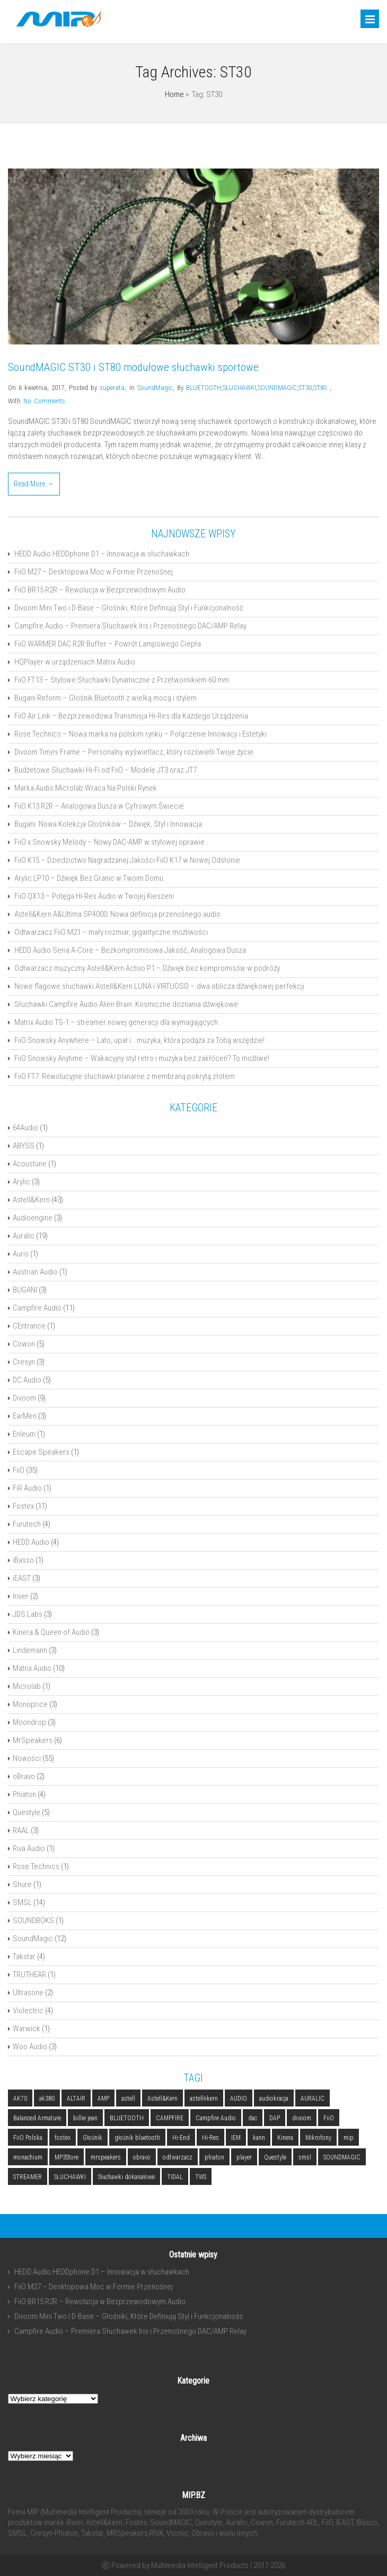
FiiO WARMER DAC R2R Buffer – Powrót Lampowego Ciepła (107, 644)
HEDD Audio (31, 1542)
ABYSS (23, 1145)
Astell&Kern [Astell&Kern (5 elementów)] (162, 2098)
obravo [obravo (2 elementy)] (142, 2157)
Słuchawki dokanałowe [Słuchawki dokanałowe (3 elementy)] (126, 2177)
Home (174, 94)
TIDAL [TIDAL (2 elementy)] (175, 2177)
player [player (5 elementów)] (244, 2157)
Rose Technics (36, 1866)
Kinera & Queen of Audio (51, 1632)
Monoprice (30, 1704)
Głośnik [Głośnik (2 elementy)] (92, 2137)
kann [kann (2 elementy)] (259, 2137)
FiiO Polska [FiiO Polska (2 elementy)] (27, 2137)
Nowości (27, 1758)
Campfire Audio (37, 1308)
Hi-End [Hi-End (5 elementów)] (181, 2137)
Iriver (21, 1596)
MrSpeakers (32, 1740)
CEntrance (29, 1326)
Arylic (21, 1182)
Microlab (27, 1686)
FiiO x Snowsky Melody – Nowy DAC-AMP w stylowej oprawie (109, 842)
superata (112, 388)
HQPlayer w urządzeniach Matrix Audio (74, 662)
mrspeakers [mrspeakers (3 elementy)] (106, 2157)
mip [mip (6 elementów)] (349, 2137)
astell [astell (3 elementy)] (128, 2098)
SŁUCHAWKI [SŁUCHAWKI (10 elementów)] (70, 2177)
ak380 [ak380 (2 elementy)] (47, 2098)
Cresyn (24, 1362)
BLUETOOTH (203, 388)
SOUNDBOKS (33, 1920)
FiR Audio (27, 1488)
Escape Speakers (41, 1452)
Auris (21, 1254)
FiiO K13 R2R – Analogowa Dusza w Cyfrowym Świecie (99, 806)
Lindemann (30, 1650)
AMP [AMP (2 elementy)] (103, 2098)
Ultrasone (28, 1992)
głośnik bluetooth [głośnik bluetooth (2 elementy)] (137, 2137)
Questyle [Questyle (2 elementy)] (275, 2157)
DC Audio (27, 1380)
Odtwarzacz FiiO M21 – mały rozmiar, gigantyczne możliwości (111, 932)
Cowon (24, 1344)
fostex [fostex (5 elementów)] (63, 2137)
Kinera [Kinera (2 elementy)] (285, 2137)
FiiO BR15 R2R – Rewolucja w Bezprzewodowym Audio (100, 590)
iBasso (23, 1560)
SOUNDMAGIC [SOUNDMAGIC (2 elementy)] (341, 2157)
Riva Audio (29, 1848)
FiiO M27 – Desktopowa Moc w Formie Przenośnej (93, 572)
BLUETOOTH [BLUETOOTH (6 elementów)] (127, 2118)
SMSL (22, 1902)
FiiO (18, 1470)
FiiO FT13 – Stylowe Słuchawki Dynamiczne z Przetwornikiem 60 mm (121, 680)
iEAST (22, 1578)
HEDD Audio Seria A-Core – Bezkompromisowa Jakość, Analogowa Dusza (130, 950)
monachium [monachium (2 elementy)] (27, 2157)
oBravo (24, 1776)
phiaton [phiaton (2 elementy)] (214, 2157)
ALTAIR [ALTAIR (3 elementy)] (76, 2098)
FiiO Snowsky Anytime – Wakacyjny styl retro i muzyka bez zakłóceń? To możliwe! (141, 1058)
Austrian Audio (35, 1272)
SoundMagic (154, 388)
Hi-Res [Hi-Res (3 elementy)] (210, 2137)
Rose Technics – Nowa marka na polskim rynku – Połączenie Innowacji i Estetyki (140, 734)
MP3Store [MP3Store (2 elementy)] (66, 2157)
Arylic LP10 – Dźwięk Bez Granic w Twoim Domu (88, 878)
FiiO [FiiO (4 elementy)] (328, 2118)
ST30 (305, 388)
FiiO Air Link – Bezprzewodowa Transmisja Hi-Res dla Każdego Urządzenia (131, 716)
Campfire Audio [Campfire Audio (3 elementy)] (216, 2118)
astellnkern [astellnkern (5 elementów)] (204, 2098)
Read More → (34, 484)
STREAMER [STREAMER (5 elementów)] (27, 2177)
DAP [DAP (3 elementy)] (274, 2118)
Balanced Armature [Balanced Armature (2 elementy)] (37, 2118)
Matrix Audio (32, 1668)
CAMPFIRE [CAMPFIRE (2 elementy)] (169, 2118)
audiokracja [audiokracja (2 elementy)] (273, 2098)
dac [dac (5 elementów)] (252, 2118)
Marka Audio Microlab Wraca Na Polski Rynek (85, 788)
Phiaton (24, 1794)
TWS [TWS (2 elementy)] (200, 2177)
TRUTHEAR (29, 1974)
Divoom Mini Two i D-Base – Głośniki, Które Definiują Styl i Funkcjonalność (128, 608)
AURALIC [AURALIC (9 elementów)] (312, 2098)
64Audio (25, 1127)
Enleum (24, 1434)
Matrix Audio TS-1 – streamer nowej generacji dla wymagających (116, 1022)
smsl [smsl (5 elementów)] (304, 2157)
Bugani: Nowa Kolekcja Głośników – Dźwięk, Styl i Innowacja (108, 824)
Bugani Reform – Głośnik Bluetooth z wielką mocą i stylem (105, 698)
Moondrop (29, 1722)
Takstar (24, 1956)
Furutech (27, 1524)
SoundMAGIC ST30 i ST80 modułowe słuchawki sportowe (133, 367)
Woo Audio (30, 2046)
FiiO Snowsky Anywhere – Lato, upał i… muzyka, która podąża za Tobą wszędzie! (139, 1040)
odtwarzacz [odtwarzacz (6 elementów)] (177, 2157)
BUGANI (25, 1290)
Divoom (24, 1398)
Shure (22, 1884)
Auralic (23, 1236)
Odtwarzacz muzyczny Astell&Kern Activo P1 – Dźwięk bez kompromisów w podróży (147, 968)
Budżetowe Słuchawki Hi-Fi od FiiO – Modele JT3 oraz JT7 (105, 770)
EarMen (25, 1416)
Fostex (23, 1506)
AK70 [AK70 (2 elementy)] (20, 2098)
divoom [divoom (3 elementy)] (301, 2118)
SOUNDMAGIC (277, 388)
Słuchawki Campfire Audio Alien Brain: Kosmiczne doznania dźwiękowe (126, 1004)
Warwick (26, 2028)
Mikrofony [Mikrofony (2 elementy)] (318, 2137)
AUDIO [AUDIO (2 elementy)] (238, 2098)
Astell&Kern (31, 1200)
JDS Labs (27, 1614)
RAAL (21, 1830)
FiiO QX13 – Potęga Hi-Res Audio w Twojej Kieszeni (94, 896)
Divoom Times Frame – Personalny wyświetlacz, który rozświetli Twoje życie (133, 752)
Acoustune (30, 1164)
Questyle (26, 1812)
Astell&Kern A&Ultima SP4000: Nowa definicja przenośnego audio (117, 914)
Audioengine (32, 1218)
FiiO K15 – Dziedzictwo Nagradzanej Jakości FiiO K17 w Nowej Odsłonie (127, 860)
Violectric (28, 2010)
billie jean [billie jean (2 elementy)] (85, 2118)
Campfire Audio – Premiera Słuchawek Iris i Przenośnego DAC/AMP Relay (130, 626)
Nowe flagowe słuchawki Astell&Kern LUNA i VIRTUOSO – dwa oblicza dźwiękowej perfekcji (159, 986)
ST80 (320, 388)
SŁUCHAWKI (239, 388)
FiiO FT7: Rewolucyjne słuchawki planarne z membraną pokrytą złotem (124, 1076)
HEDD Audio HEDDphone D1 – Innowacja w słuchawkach (101, 554)
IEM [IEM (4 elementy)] (236, 2137)
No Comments (44, 401)
